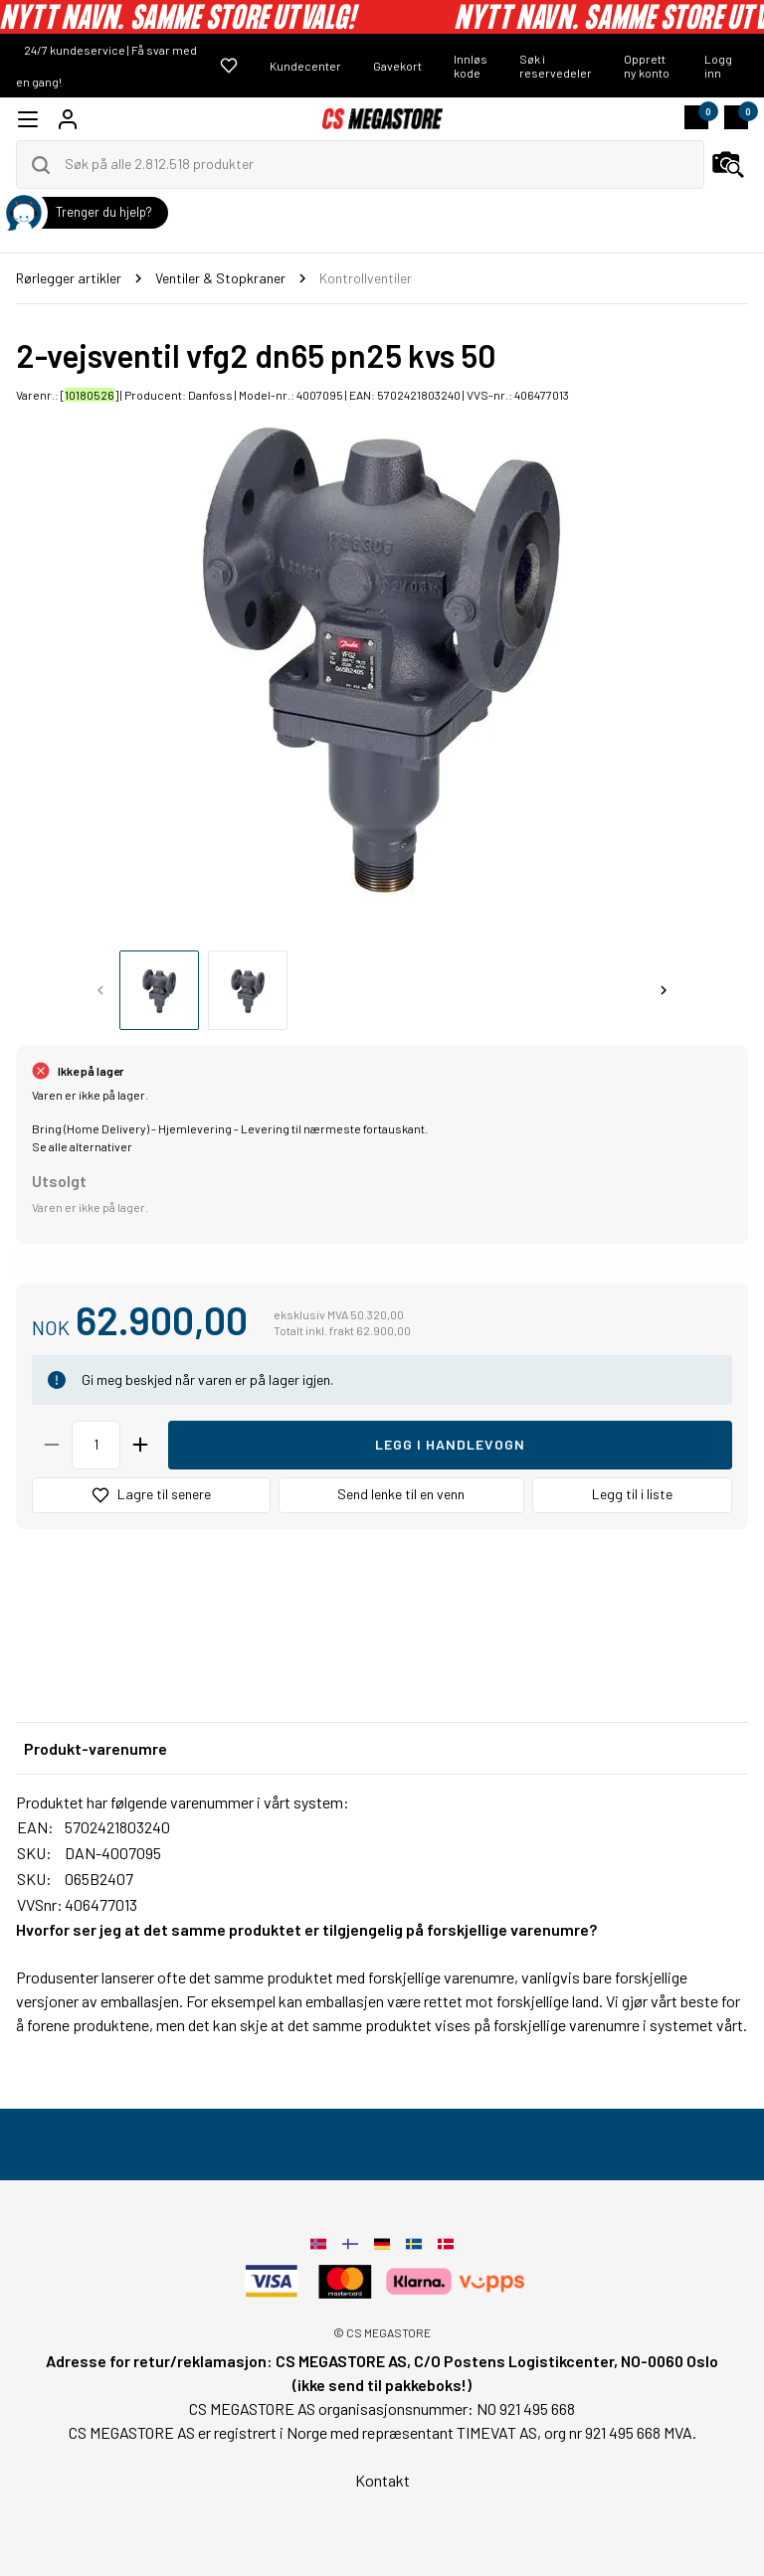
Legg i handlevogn (450, 1444)
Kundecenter (305, 66)
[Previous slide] (100, 990)
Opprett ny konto (646, 66)
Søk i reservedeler (555, 66)
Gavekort (397, 66)
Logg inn (718, 66)
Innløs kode (470, 66)
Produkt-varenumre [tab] (95, 1748)
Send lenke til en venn (401, 1493)
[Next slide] (663, 990)
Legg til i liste (632, 1493)
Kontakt (382, 2480)
